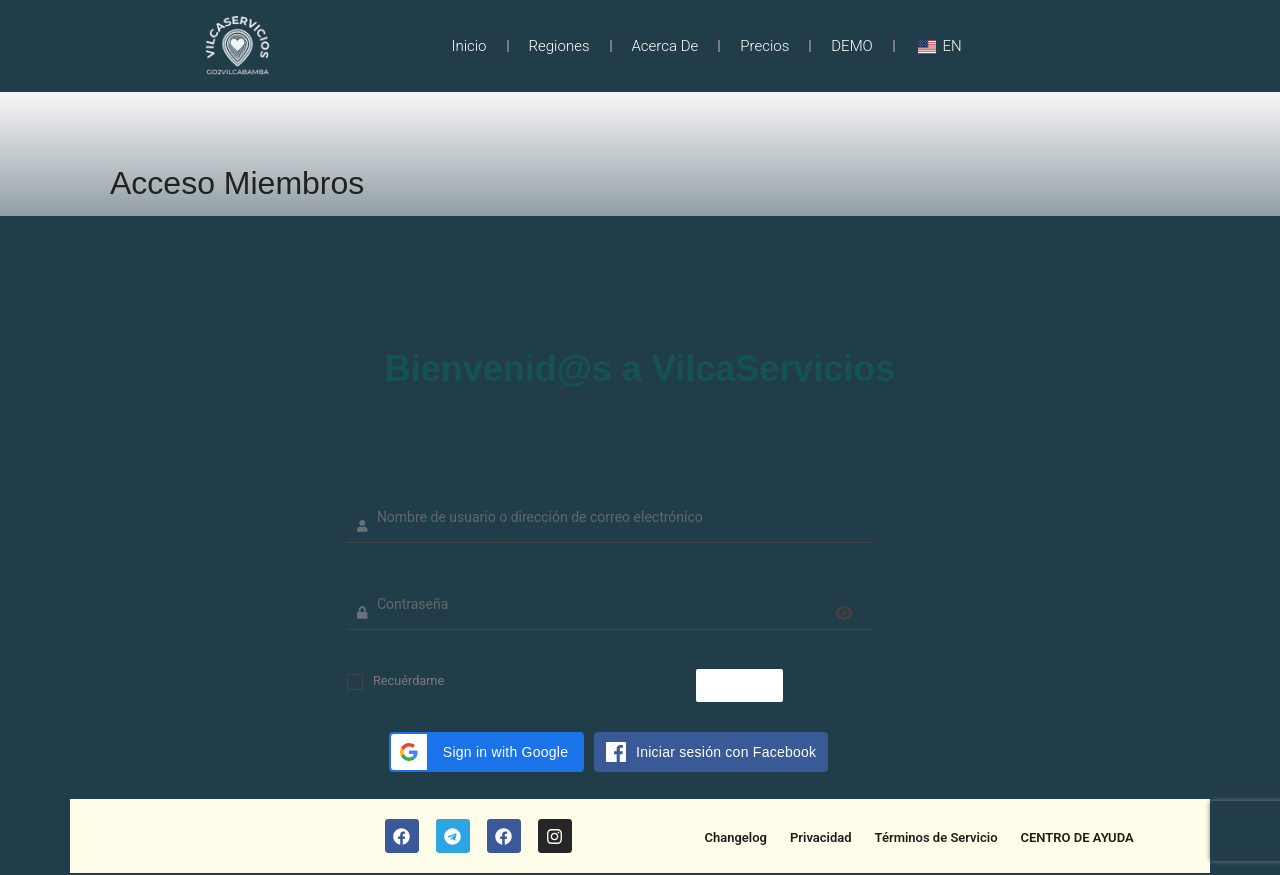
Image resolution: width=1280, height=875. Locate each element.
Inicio (468, 46)
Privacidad (821, 837)
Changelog (735, 837)
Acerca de (665, 46)
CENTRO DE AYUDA (1077, 837)
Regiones (559, 46)
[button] (486, 752)
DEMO (852, 46)
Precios (764, 46)
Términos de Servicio (936, 837)
